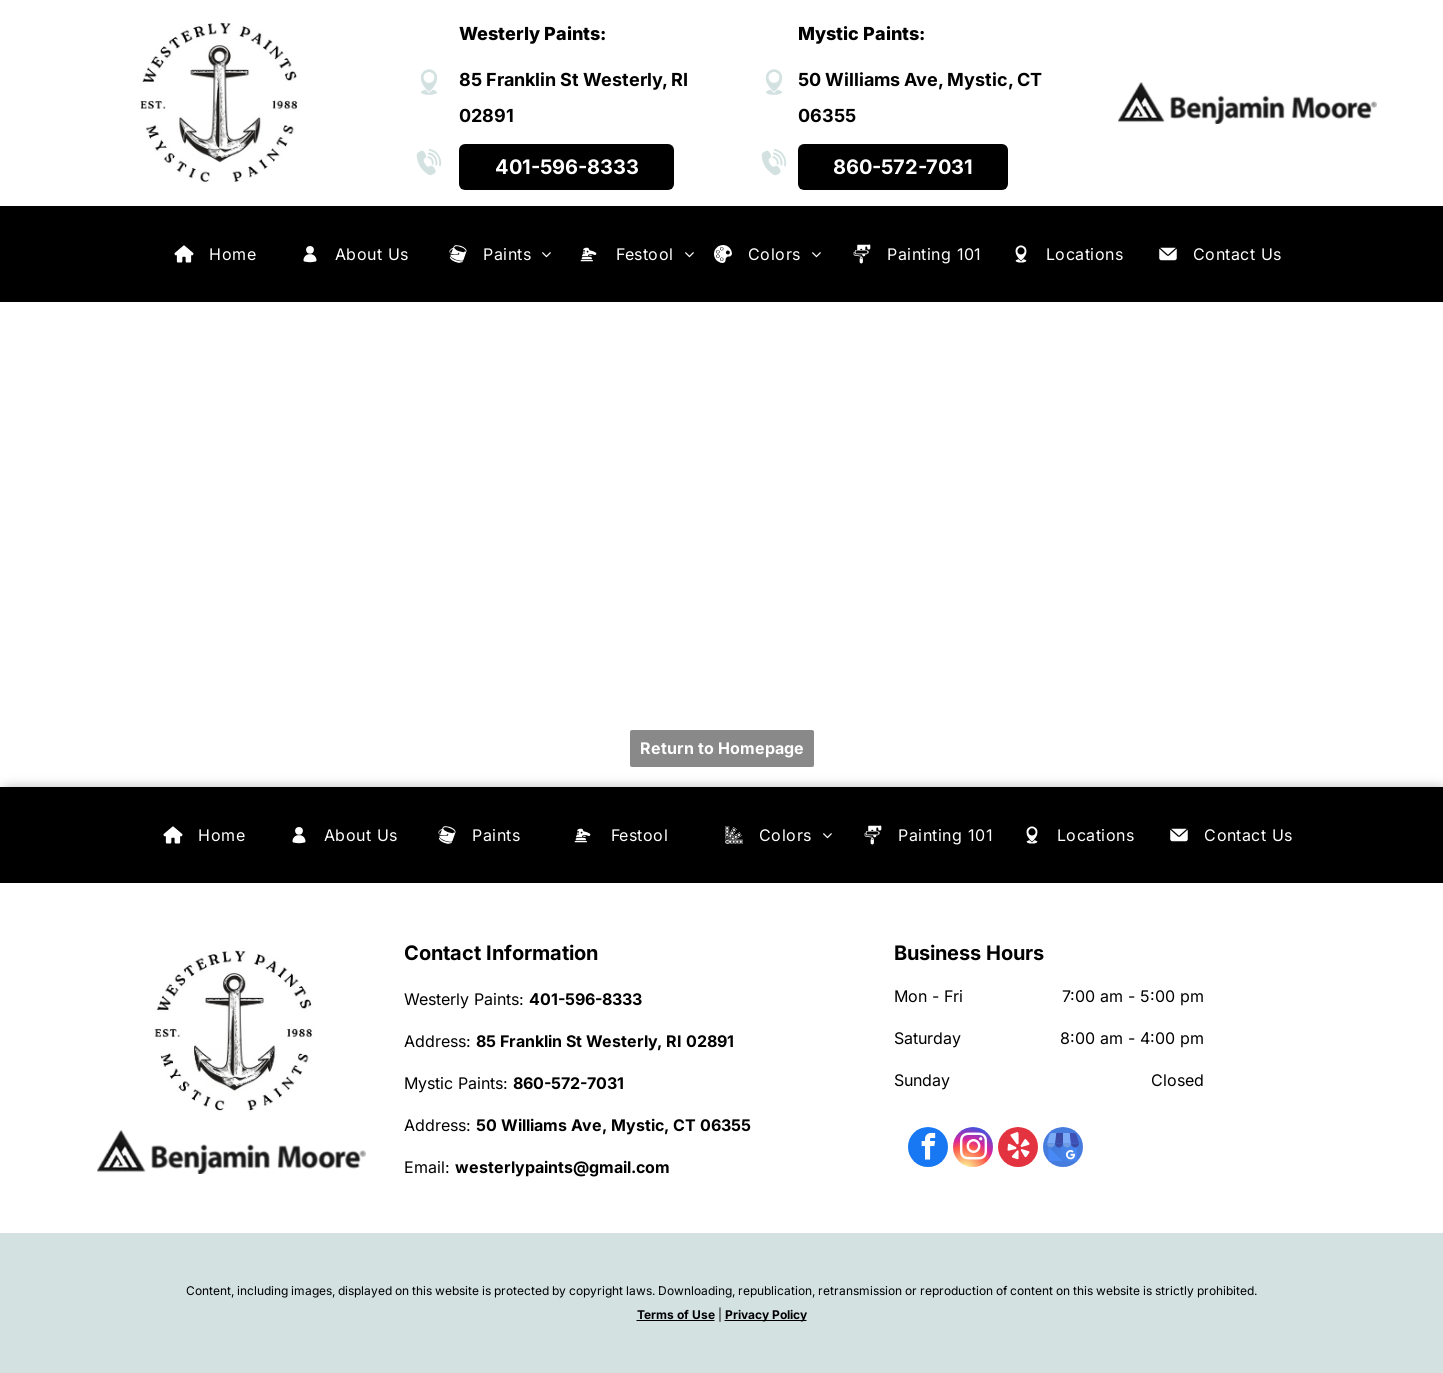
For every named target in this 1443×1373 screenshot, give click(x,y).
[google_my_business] (1063, 1149)
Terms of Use (676, 1314)
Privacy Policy (766, 1314)
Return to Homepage (722, 748)
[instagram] (973, 1149)
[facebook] (928, 1149)
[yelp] (1018, 1149)
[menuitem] (232, 254)
